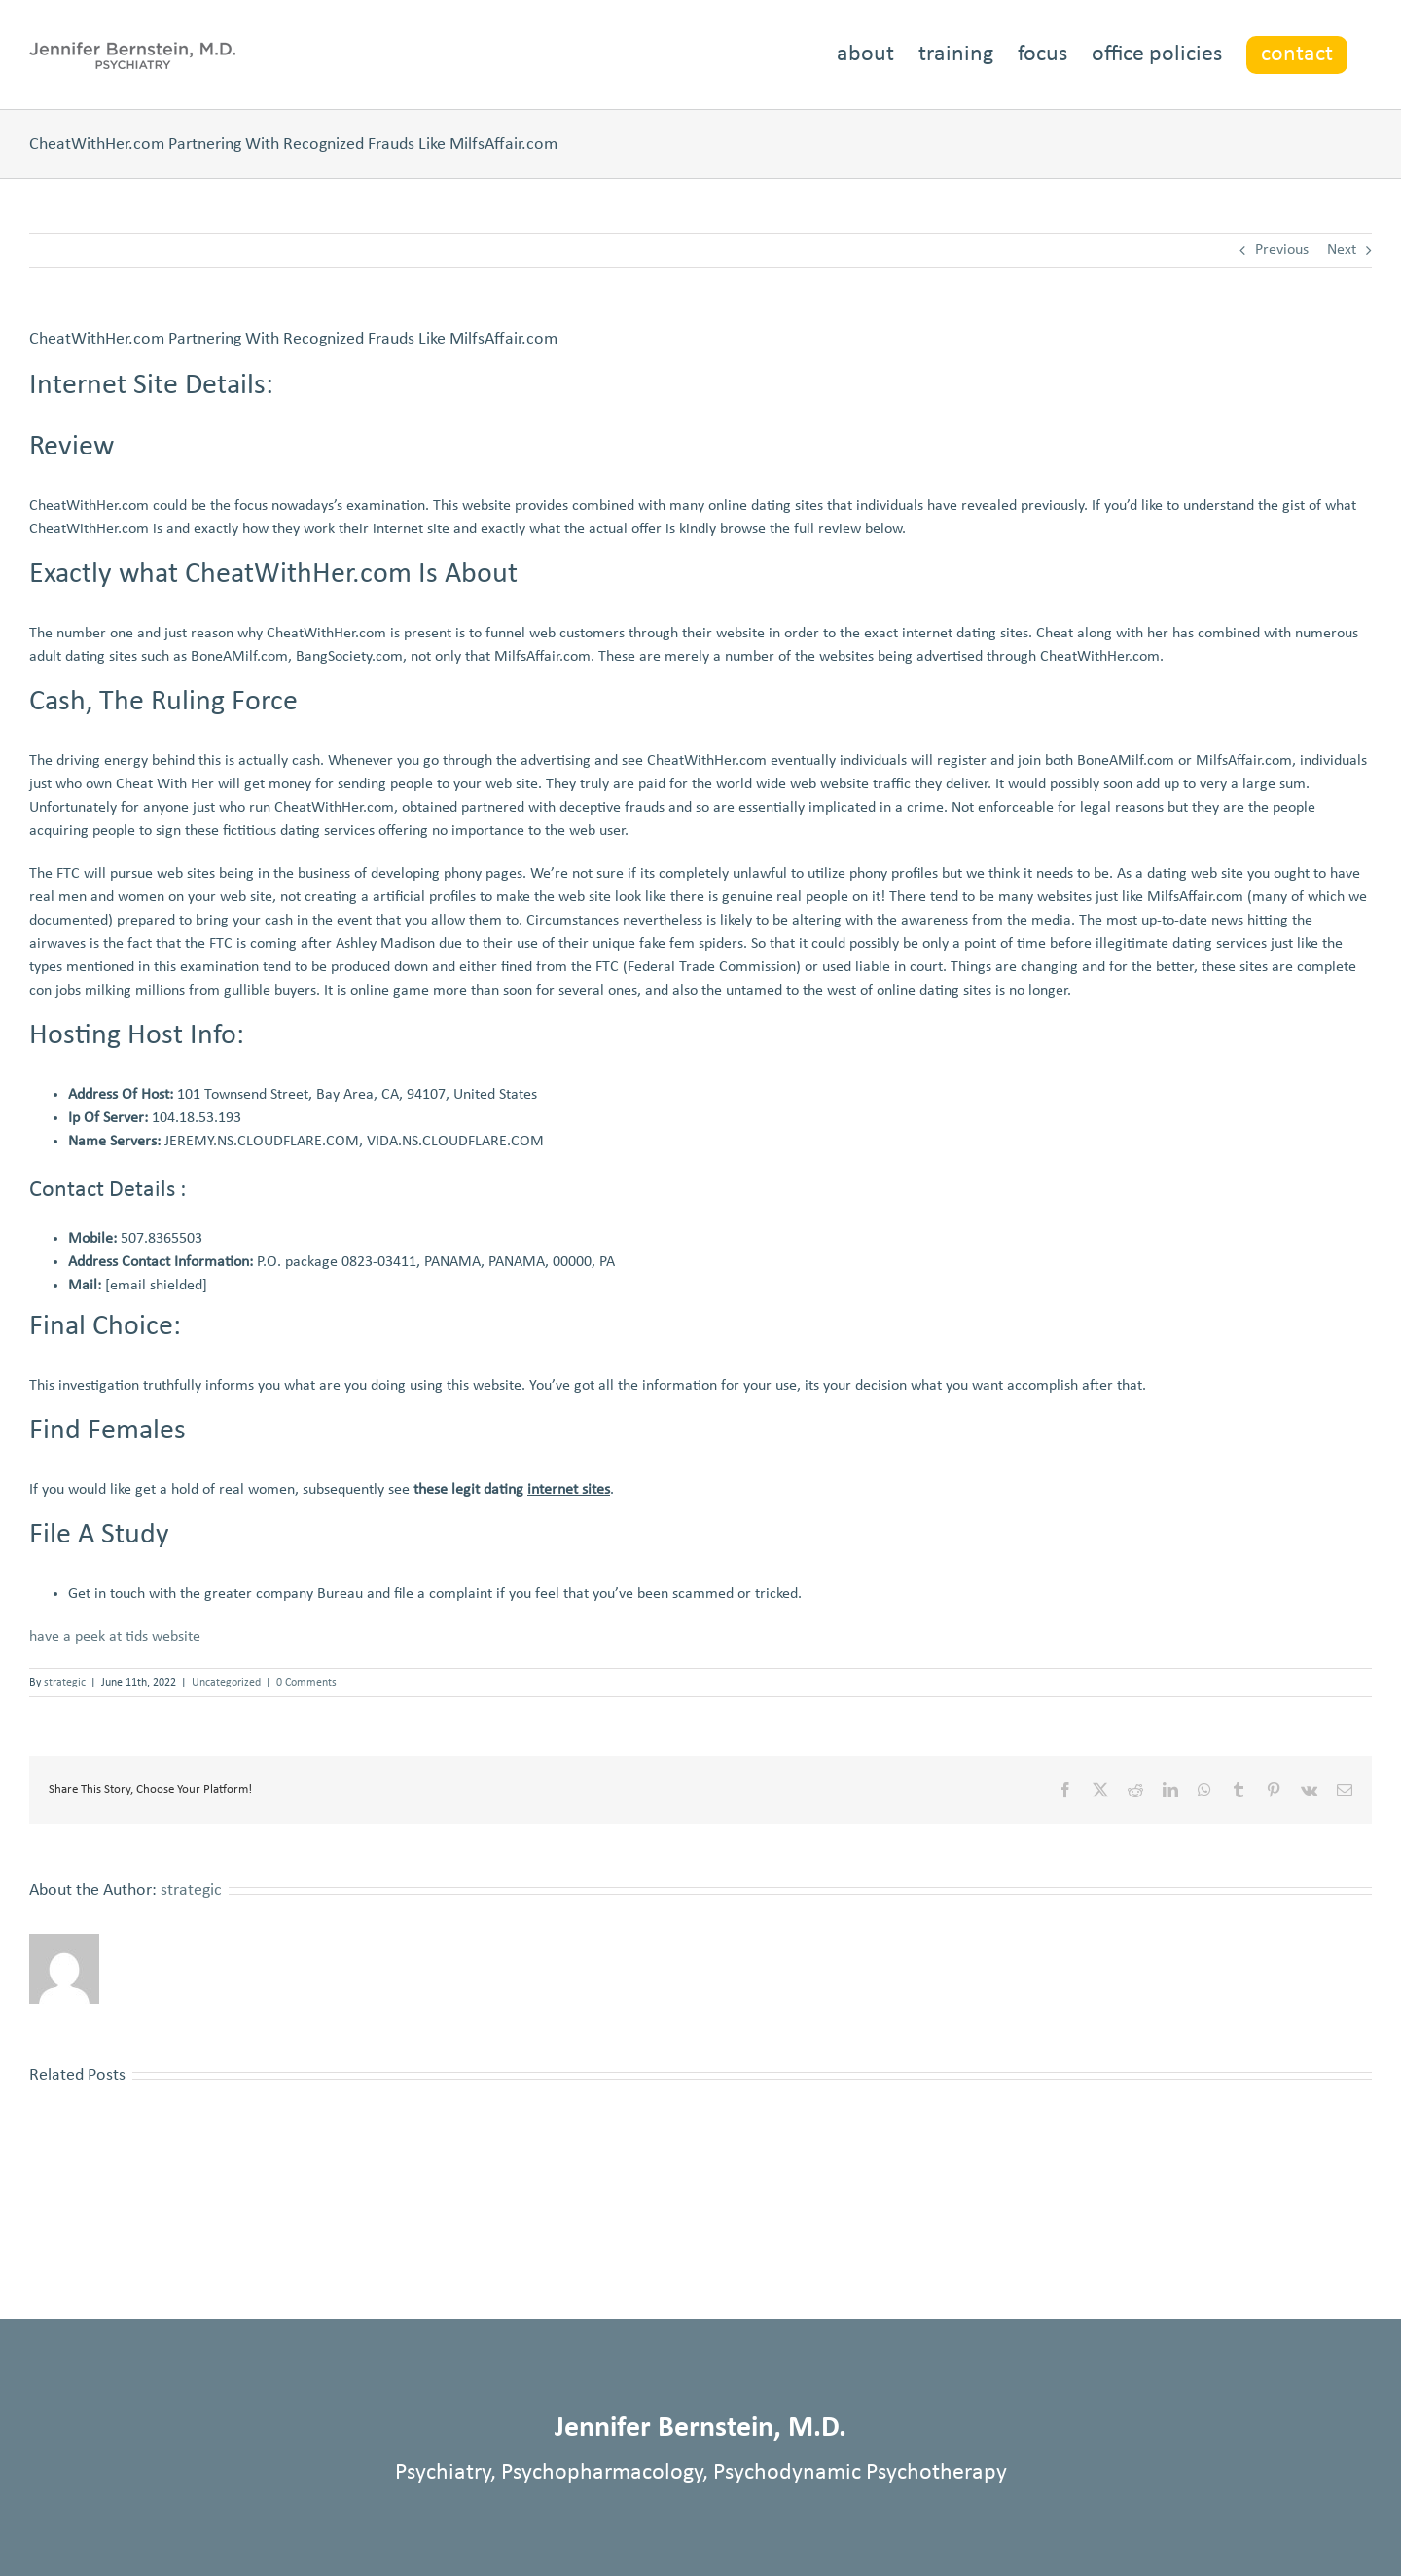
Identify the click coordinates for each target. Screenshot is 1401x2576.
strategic (65, 1682)
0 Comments (306, 1682)
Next (1341, 250)
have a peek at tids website (114, 1637)
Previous (1282, 250)
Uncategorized (226, 1682)
